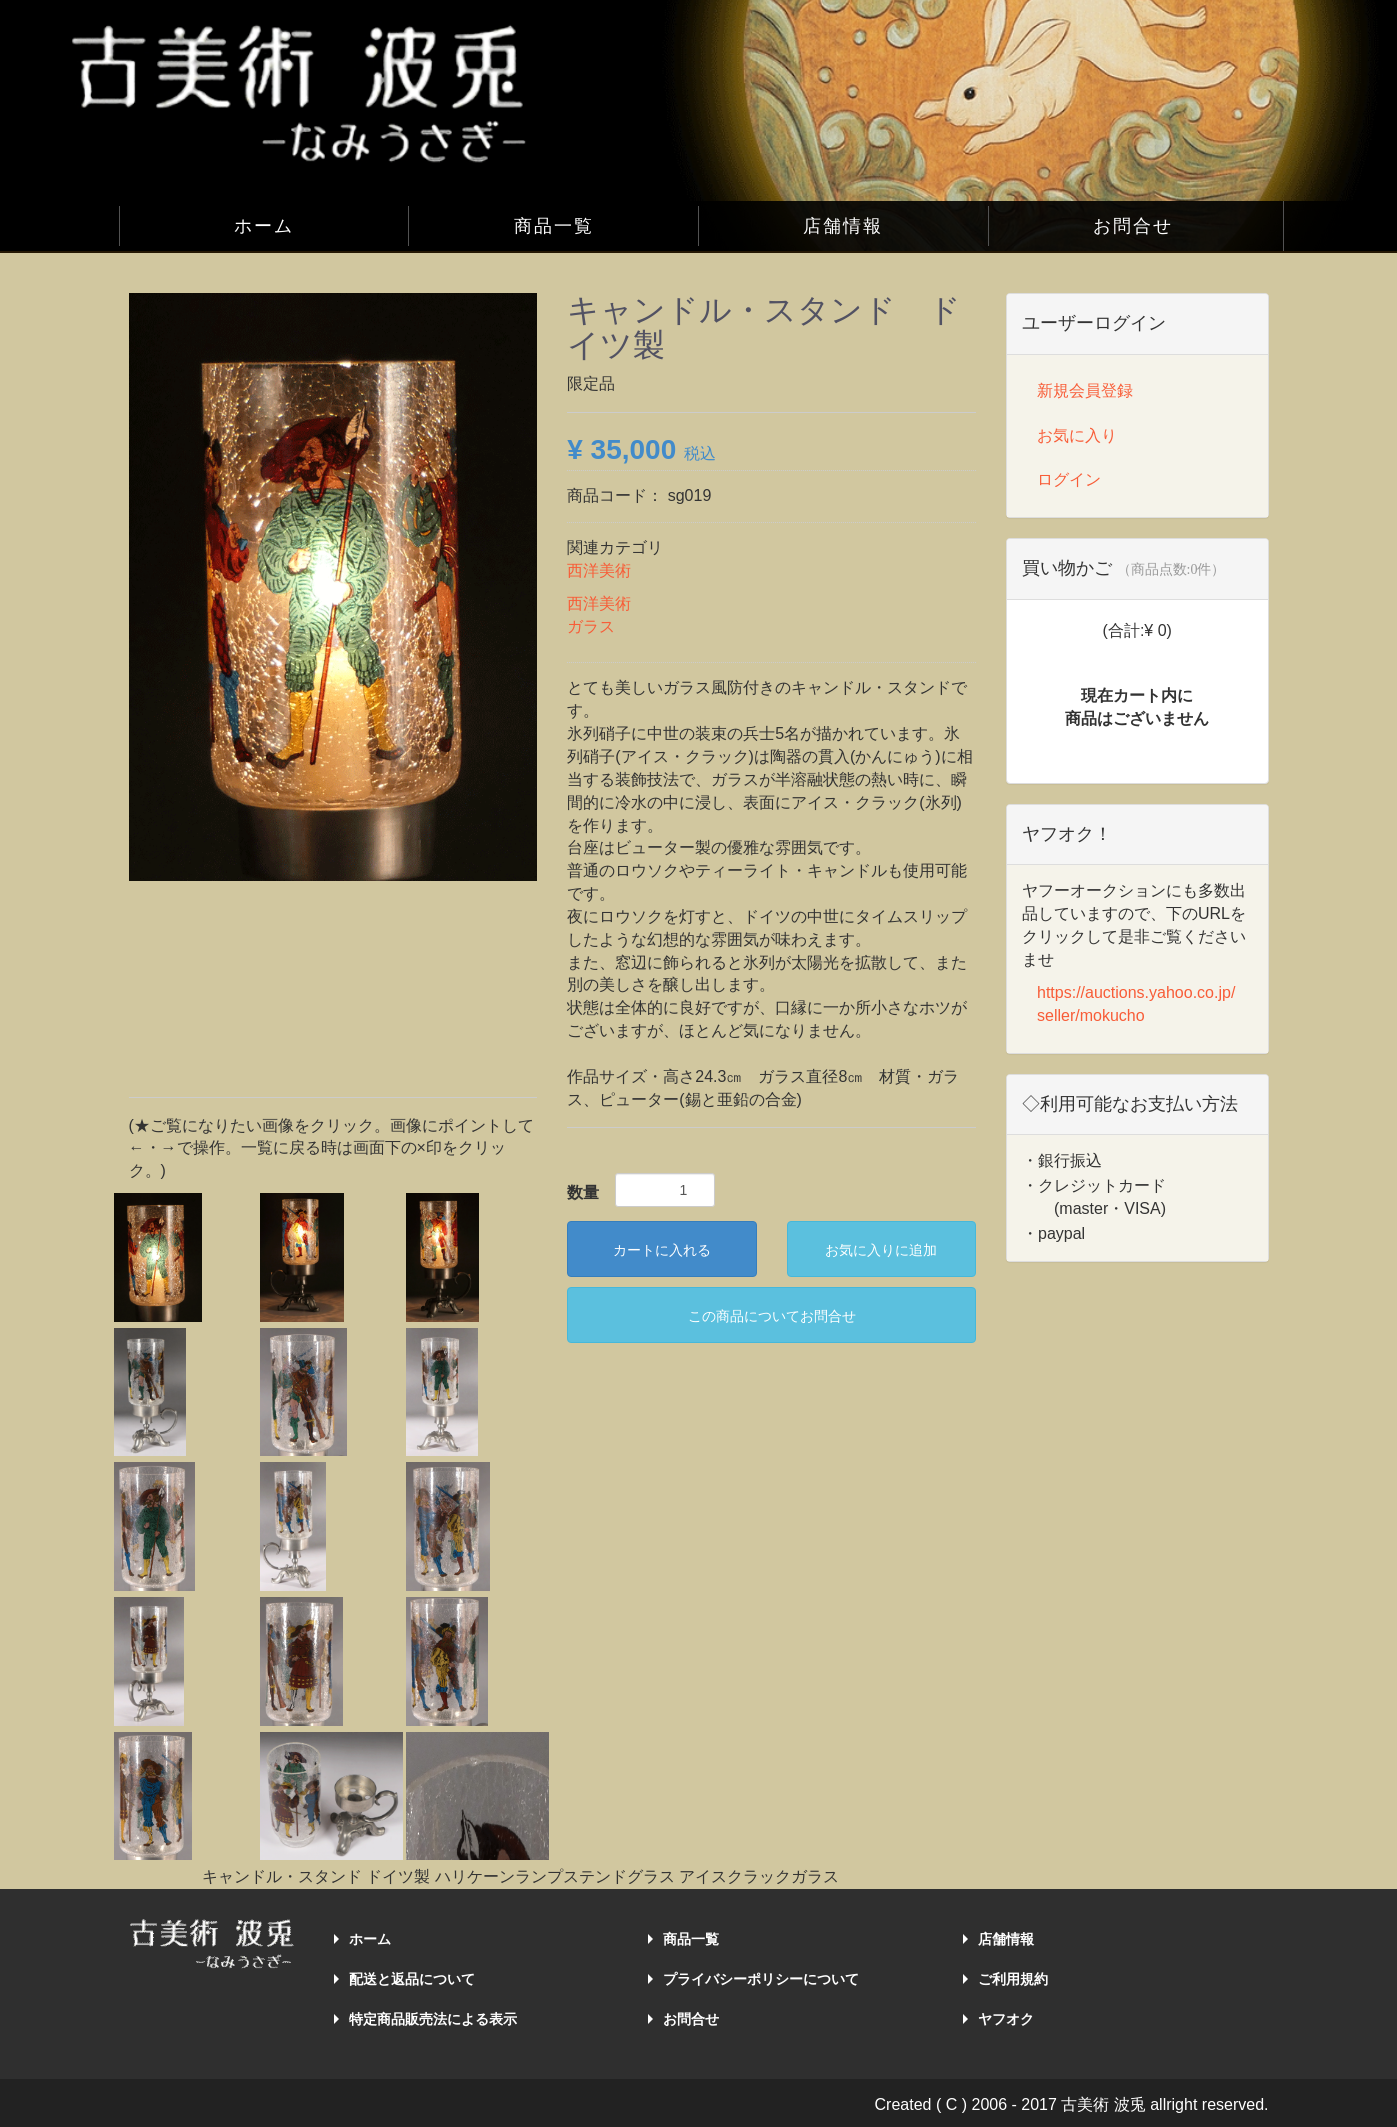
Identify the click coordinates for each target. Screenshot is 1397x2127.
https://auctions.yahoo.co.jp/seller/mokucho (1136, 1004)
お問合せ (1133, 226)
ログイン (1069, 479)
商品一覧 (554, 226)
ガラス (591, 626)
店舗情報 (843, 226)
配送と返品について (412, 1979)
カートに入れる (662, 1250)
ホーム (264, 226)
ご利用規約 (1013, 1979)
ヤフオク (1006, 2019)
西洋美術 (599, 570)
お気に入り (1077, 435)
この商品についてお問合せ (772, 1316)
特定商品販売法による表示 (433, 2019)
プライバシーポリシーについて (761, 1979)
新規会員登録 (1085, 390)
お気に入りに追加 (881, 1250)
